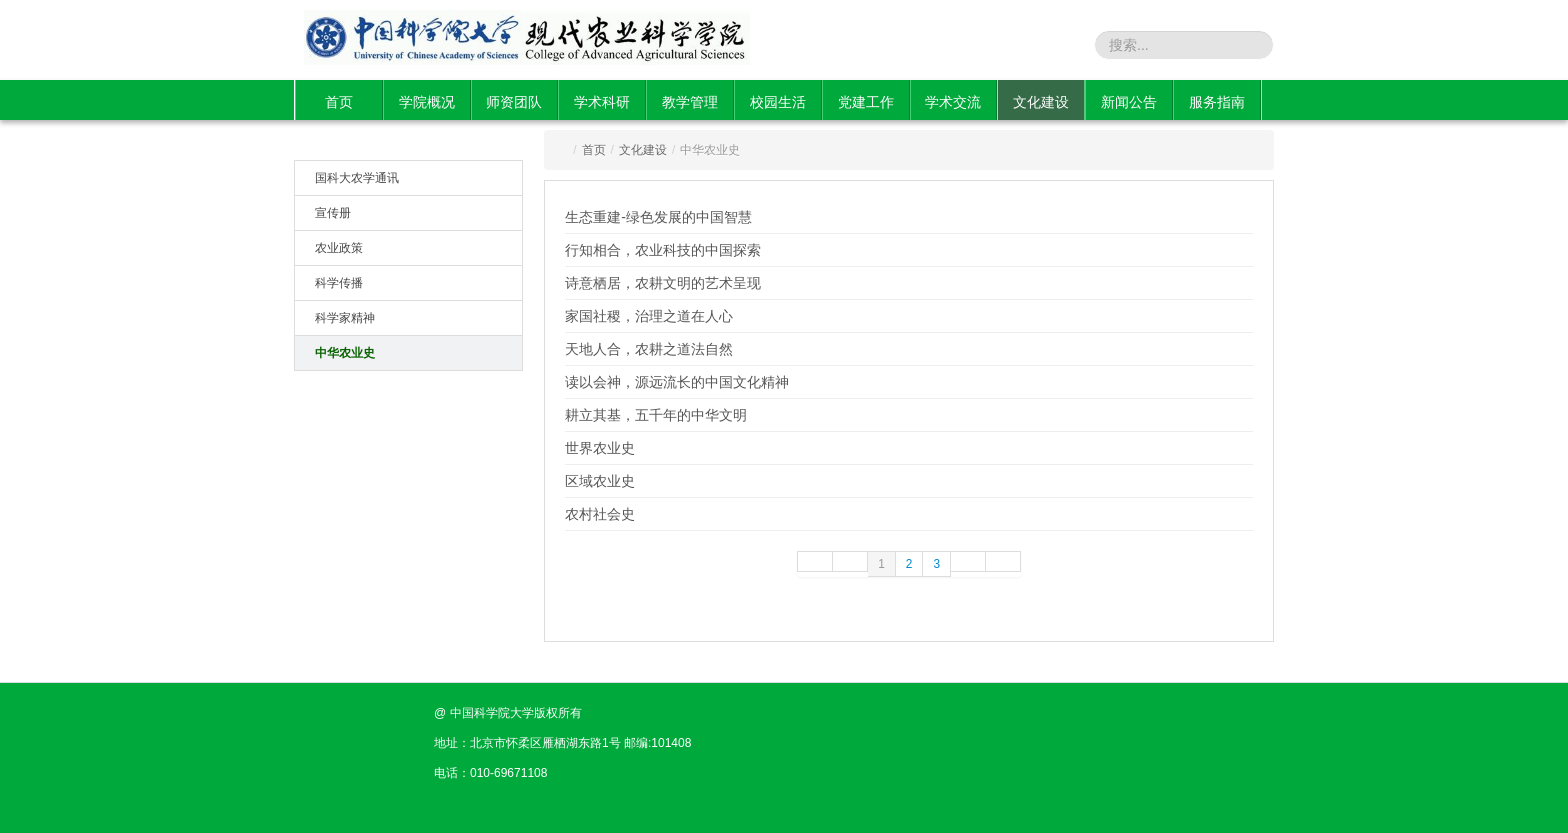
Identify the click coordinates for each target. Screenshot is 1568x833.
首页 (339, 102)
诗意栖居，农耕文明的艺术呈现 (663, 283)
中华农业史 (345, 353)
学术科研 (602, 102)
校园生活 (778, 102)
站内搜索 (1062, 44)
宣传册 (333, 213)
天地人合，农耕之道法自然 (649, 349)
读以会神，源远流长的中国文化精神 (677, 382)
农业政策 (339, 248)
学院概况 (427, 102)
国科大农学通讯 (357, 178)
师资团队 (514, 102)
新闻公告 (1129, 102)
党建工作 (866, 102)
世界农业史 (600, 448)
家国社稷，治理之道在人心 (649, 316)
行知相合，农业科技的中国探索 (663, 250)
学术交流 (953, 102)
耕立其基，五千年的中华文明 (656, 415)
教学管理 (690, 102)
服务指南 (1217, 102)
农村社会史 (600, 514)
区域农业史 (600, 481)
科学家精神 (345, 318)
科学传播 (339, 283)
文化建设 (1041, 102)
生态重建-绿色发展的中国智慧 (658, 217)
